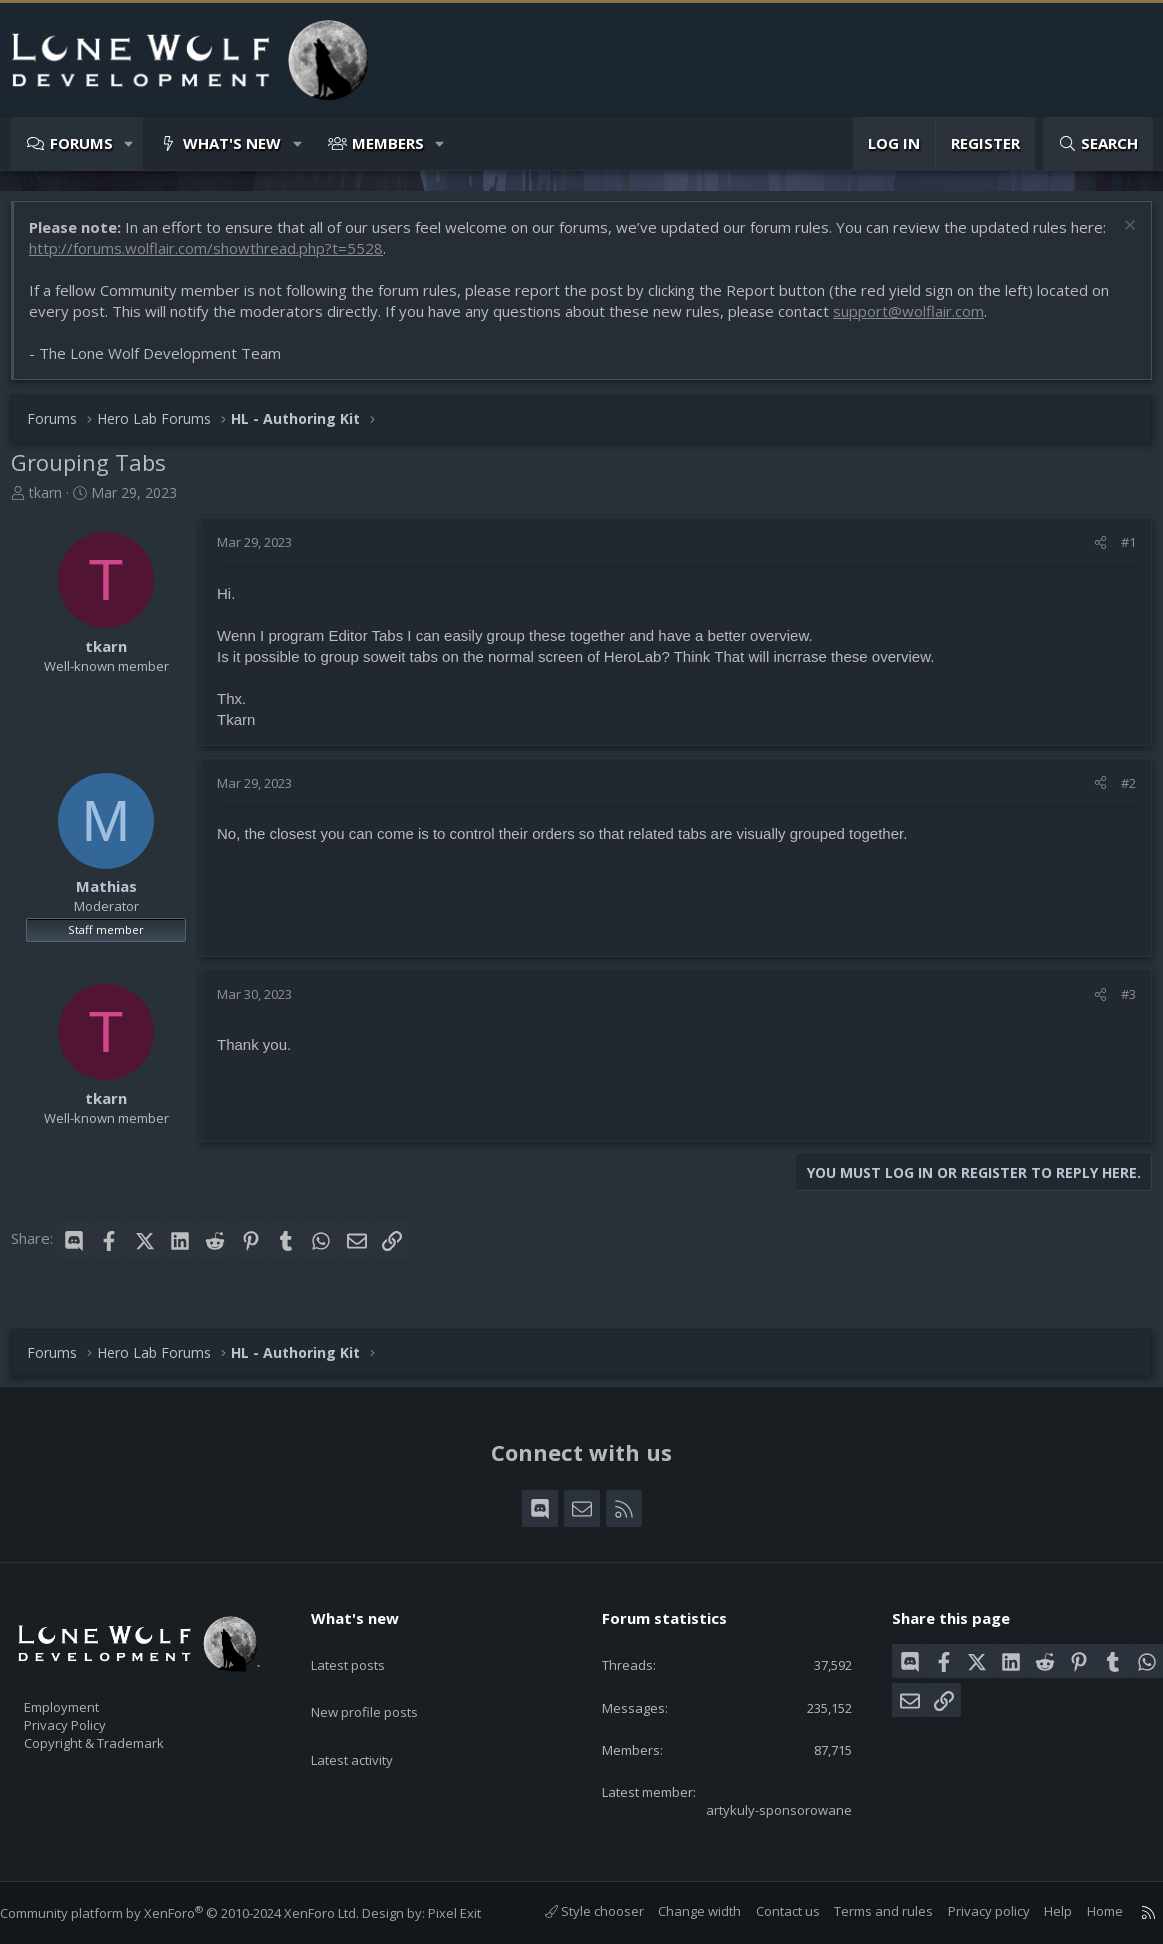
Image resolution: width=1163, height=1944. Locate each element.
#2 (1118, 793)
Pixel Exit (474, 1913)
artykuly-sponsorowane (760, 1808)
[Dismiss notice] (1117, 237)
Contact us (768, 1911)
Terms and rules (863, 1911)
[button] (129, 143)
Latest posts (365, 1640)
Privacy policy (969, 1911)
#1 (1118, 552)
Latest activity (370, 1718)
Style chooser (574, 1911)
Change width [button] (679, 1911)
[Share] (1090, 552)
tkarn (55, 502)
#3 (1118, 1004)
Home (1085, 1911)
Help (1038, 1911)
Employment (87, 1692)
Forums (81, 143)
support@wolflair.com (918, 321)
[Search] (1098, 143)
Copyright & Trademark (125, 1734)
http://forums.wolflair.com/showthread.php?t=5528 (255, 258)
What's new (232, 143)
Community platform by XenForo (199, 1913)
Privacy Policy (91, 1713)
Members (388, 143)
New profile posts (383, 1679)
